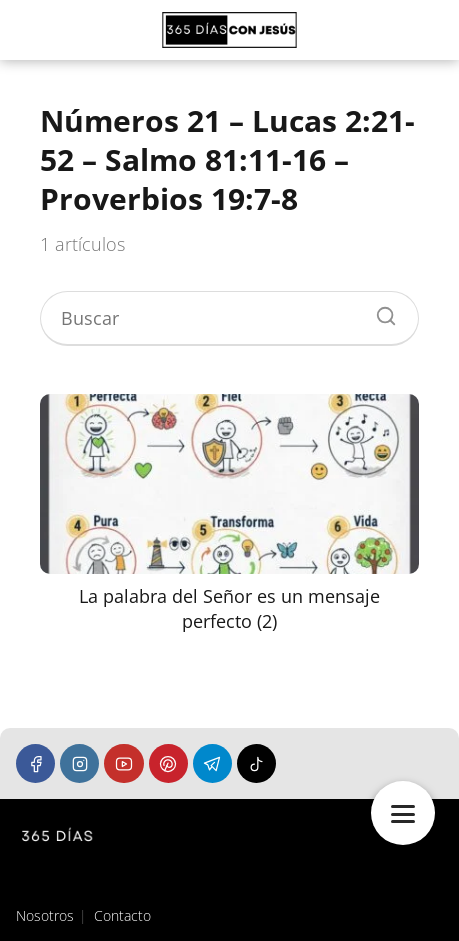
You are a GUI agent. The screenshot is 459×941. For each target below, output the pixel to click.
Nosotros (45, 915)
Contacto (122, 915)
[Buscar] (379, 311)
